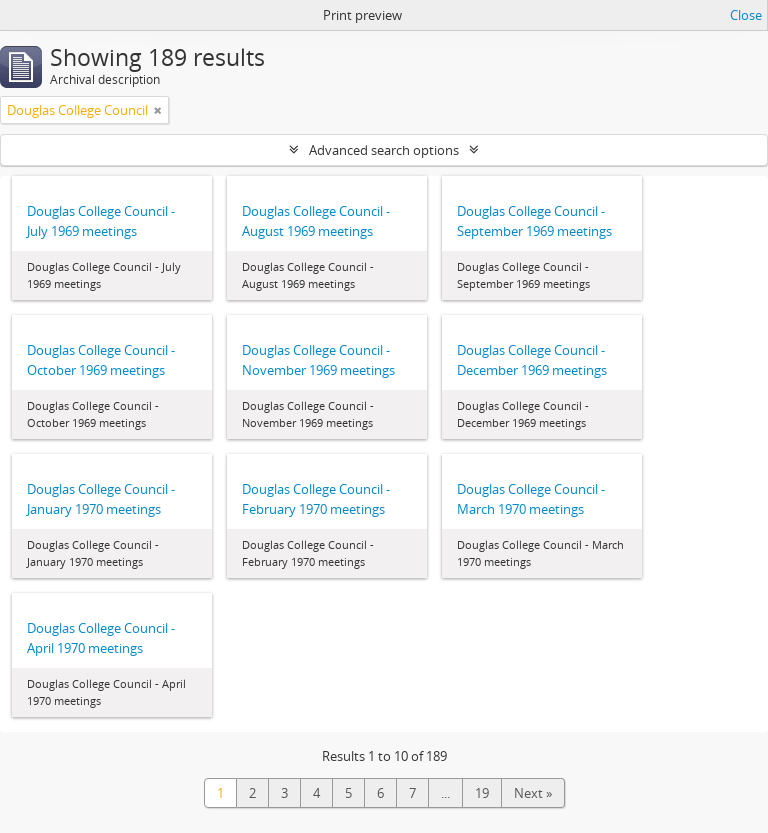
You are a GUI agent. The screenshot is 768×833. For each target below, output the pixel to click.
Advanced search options (384, 150)
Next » (533, 793)
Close (746, 15)
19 (482, 793)
